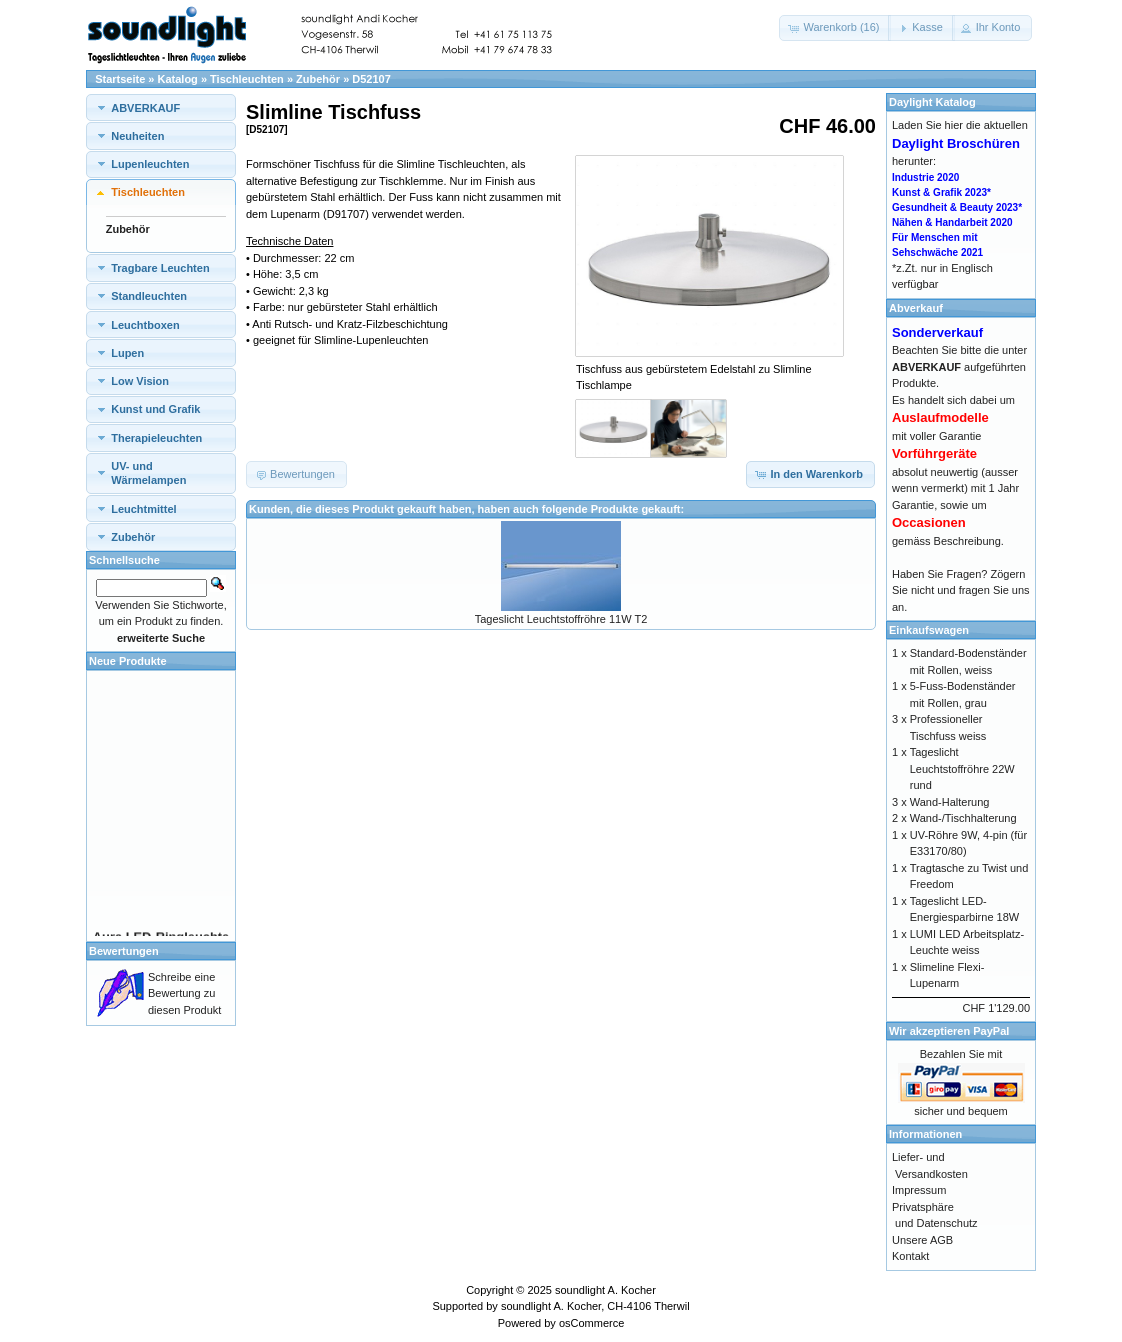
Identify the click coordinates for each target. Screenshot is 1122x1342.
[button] (835, 28)
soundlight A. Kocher (605, 1290)
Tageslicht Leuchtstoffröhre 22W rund (962, 768)
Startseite (120, 79)
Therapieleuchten (156, 438)
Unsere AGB (922, 1240)
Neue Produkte (128, 661)
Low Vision (140, 381)
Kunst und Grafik (155, 409)
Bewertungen (124, 951)
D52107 (371, 79)
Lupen (127, 353)
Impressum (919, 1190)
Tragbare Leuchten (160, 268)
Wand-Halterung (950, 802)
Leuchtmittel (143, 509)
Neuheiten (137, 136)
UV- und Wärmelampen (148, 473)
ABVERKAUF (145, 108)
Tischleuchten (247, 79)
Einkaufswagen (929, 630)
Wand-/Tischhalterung (963, 818)
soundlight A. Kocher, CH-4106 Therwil (595, 1306)
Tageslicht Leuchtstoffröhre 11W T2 (561, 619)
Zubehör (318, 79)
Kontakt (910, 1256)
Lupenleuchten (150, 164)
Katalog (178, 79)
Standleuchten (149, 296)
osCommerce (591, 1323)
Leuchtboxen (145, 325)
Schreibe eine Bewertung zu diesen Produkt (184, 993)
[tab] (161, 107)
